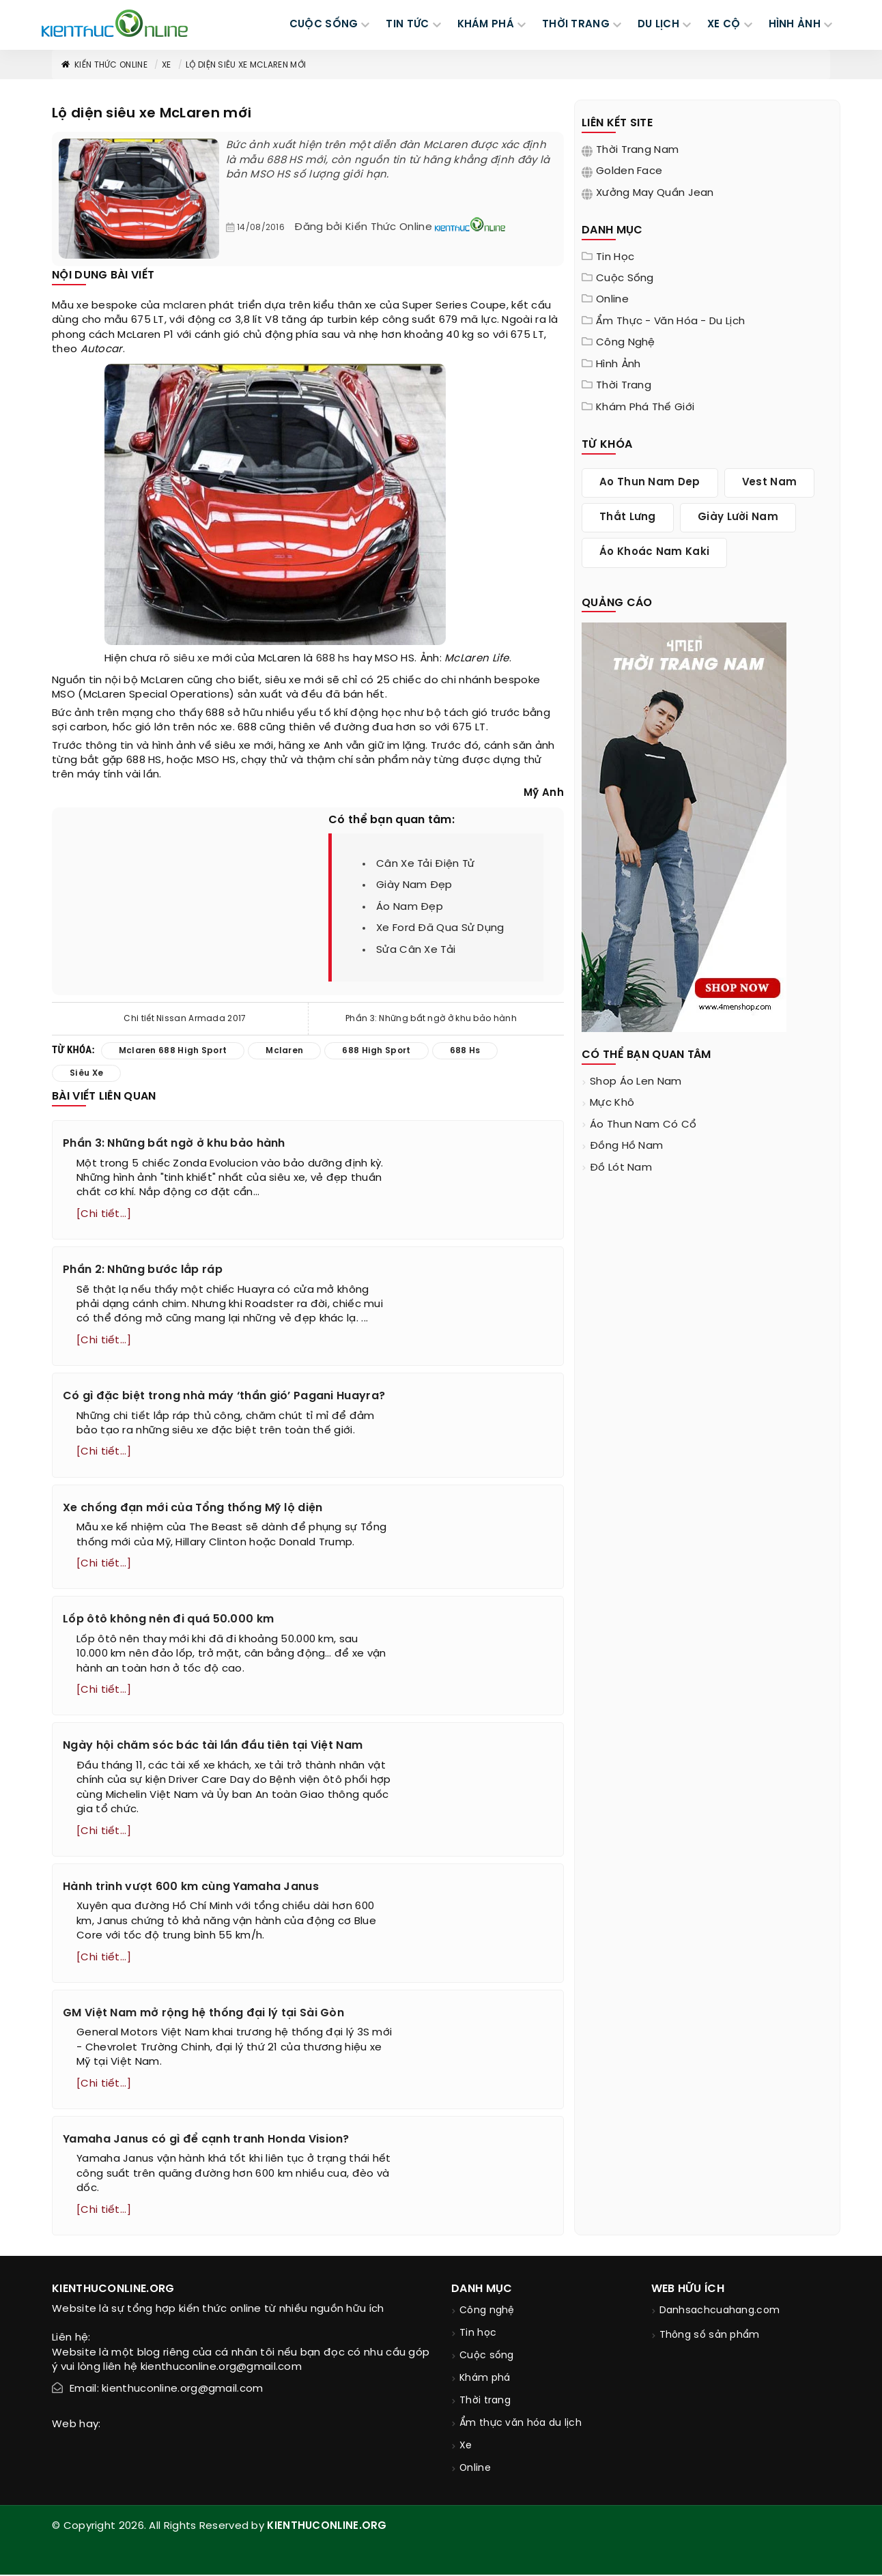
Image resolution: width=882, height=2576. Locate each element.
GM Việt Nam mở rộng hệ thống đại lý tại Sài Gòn (203, 2014)
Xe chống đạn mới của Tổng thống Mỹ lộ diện (193, 1508)
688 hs (333, 658)
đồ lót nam (621, 1167)
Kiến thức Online (103, 65)
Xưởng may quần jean (655, 193)
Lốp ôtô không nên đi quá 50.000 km (168, 1620)
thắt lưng (627, 517)
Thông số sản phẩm (709, 2337)
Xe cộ (724, 24)
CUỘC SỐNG (323, 24)
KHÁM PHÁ (485, 24)
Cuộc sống (625, 278)
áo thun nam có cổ (643, 1124)
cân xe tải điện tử (425, 864)
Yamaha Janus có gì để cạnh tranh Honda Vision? (206, 2141)
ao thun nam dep (649, 482)
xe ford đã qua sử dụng (440, 928)
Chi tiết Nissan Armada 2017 (185, 1018)
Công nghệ (625, 342)
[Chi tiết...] (103, 1214)
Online (612, 299)
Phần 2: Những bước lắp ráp (143, 1270)
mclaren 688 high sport (173, 1050)
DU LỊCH (658, 24)
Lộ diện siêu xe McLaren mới (246, 65)
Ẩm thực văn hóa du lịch (520, 2425)
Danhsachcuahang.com (719, 2312)
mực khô (612, 1103)
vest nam (769, 482)
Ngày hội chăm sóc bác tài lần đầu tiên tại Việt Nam (212, 1747)
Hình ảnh (795, 24)
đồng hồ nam (626, 1146)
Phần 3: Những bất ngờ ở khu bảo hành (431, 1018)
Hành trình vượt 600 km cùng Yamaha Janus (191, 1887)
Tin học (615, 257)
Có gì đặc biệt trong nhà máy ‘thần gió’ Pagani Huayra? (224, 1397)
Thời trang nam (637, 150)
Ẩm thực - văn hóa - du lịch (670, 321)
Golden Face (629, 171)
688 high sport (376, 1050)
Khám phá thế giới (645, 407)
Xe (166, 65)
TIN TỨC (407, 24)
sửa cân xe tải (415, 950)
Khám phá (484, 2380)
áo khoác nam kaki (654, 552)
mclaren (184, 305)
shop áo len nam (636, 1081)
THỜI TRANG (576, 24)
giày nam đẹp (414, 885)
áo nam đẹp (409, 907)
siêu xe (191, 658)
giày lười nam (738, 517)
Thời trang (623, 385)
